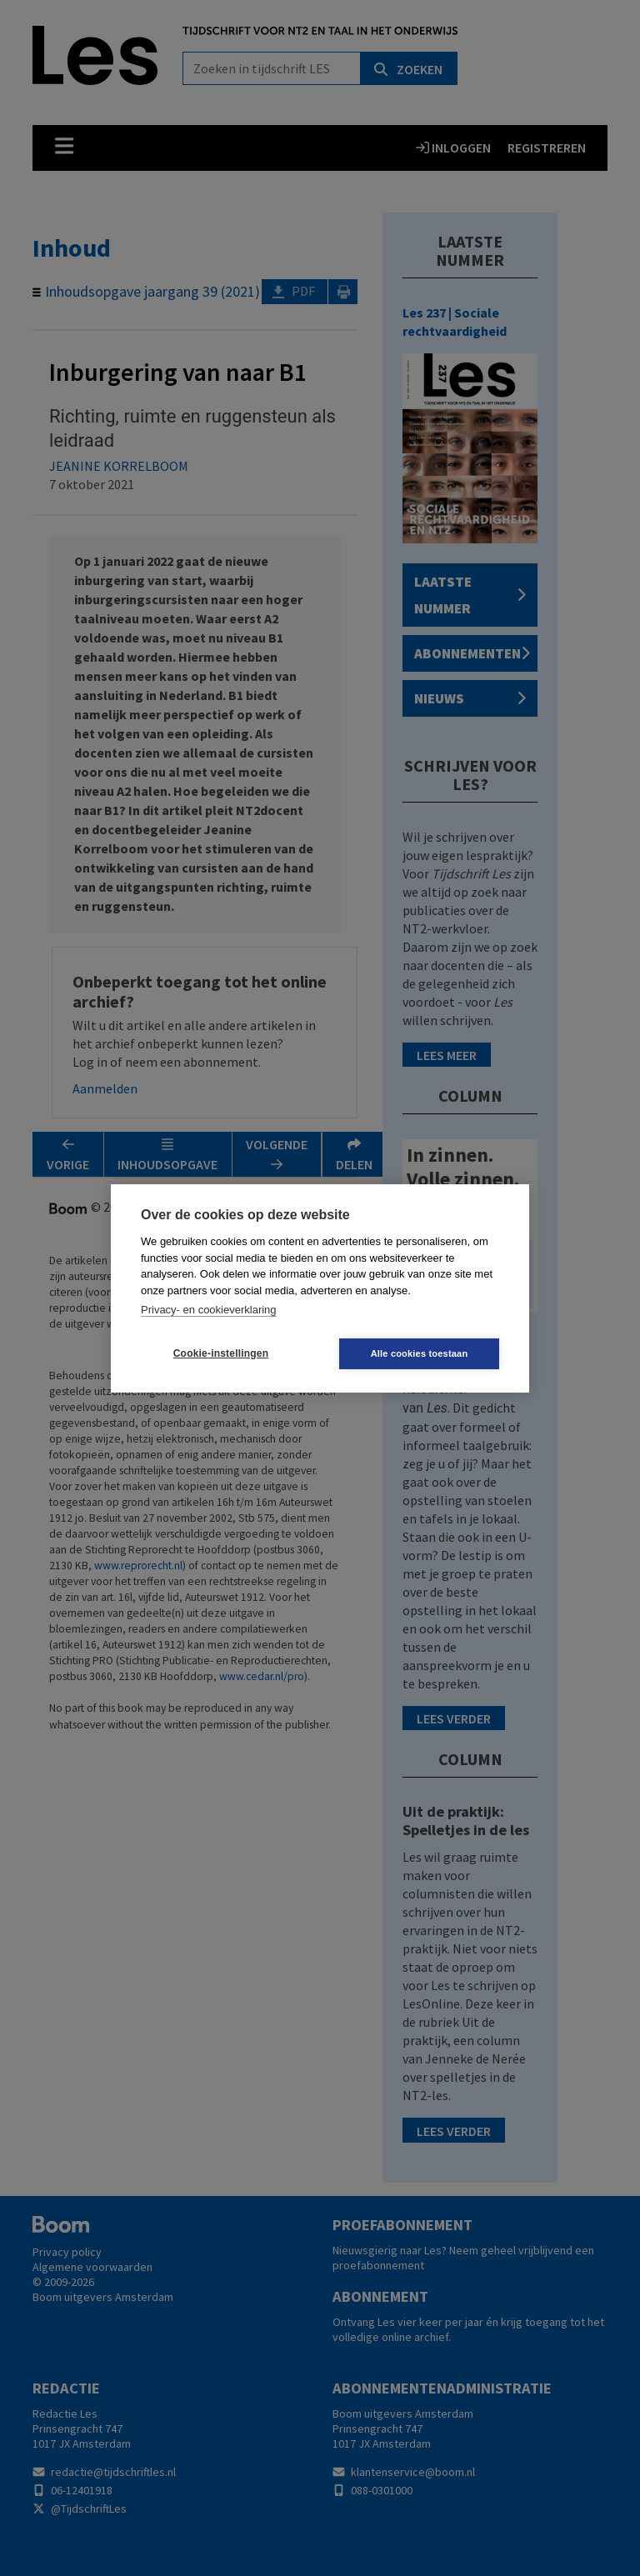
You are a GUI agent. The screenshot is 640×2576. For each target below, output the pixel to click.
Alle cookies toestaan (419, 1353)
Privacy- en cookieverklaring (209, 1309)
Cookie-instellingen (220, 1353)
